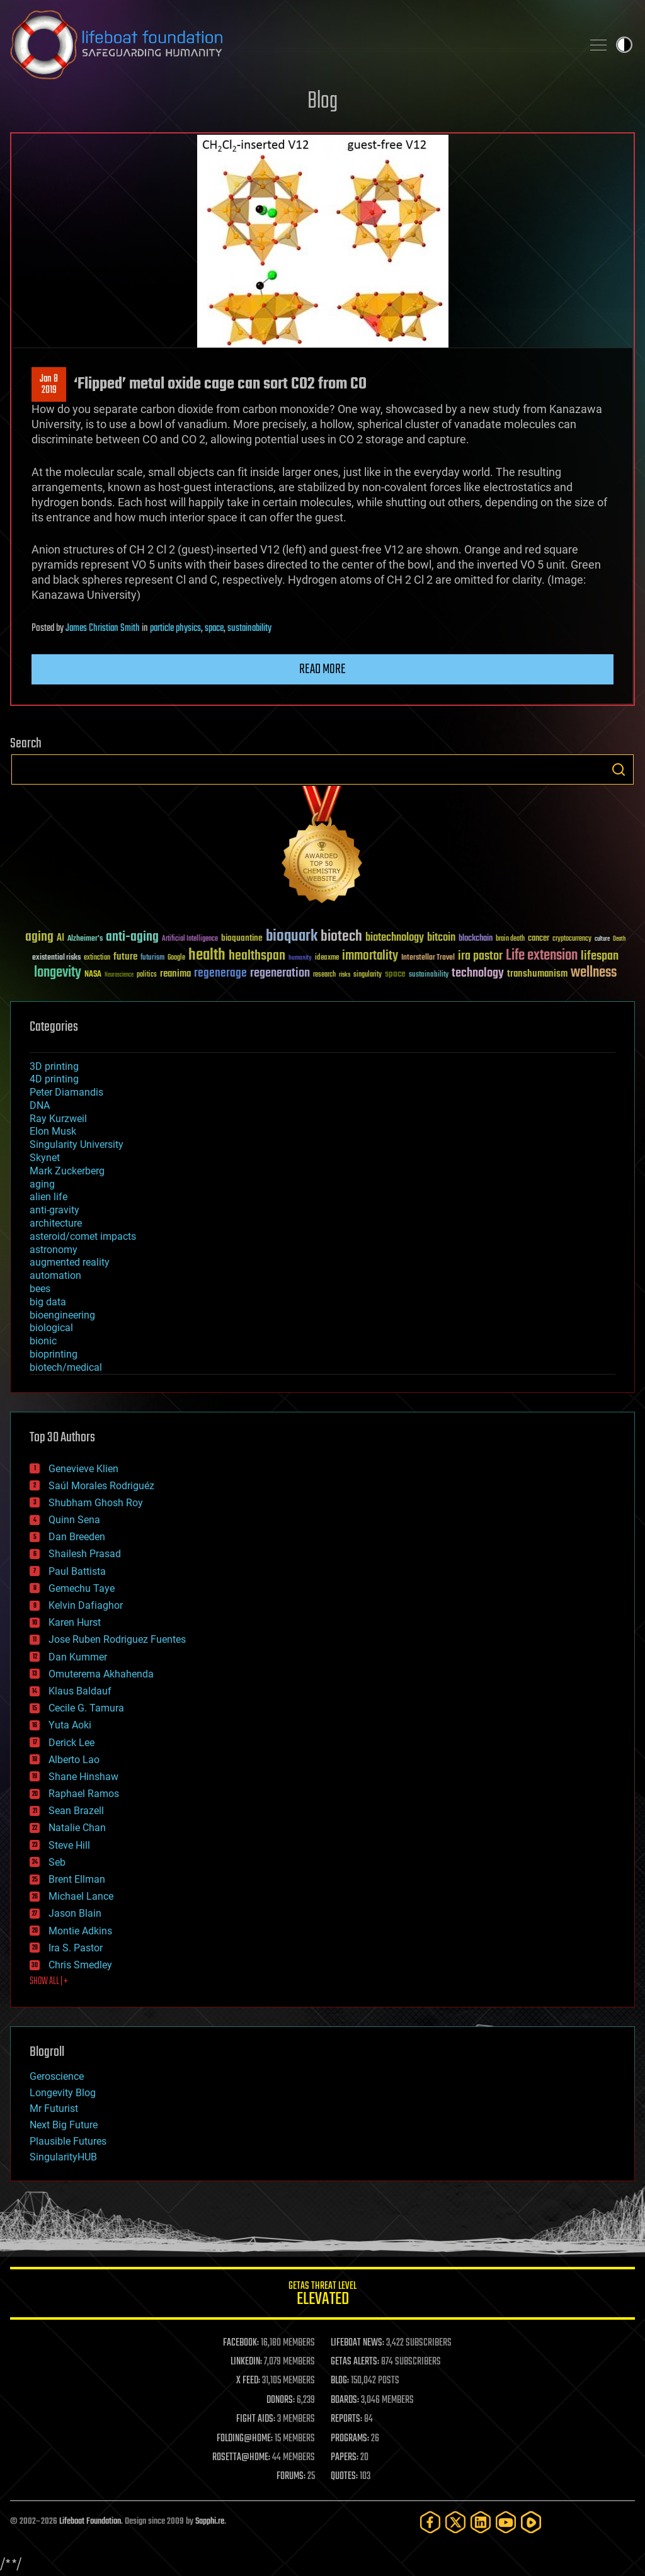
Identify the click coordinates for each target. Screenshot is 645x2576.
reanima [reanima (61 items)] (175, 974)
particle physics (175, 628)
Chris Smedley (80, 1965)
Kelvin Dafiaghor (86, 1605)
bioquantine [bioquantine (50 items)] (242, 938)
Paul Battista (77, 1571)
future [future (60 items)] (125, 957)
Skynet (45, 1158)
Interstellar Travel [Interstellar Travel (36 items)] (428, 958)
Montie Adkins (80, 1931)
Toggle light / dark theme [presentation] (624, 45)
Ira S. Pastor (76, 1948)
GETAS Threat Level (322, 2295)
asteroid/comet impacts (83, 1236)
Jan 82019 (49, 384)
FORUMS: (291, 2476)
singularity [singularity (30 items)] (367, 975)
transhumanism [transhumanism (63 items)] (537, 974)
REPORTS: (346, 2419)
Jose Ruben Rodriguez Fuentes (117, 1639)
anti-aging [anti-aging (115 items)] (132, 937)
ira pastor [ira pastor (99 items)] (480, 956)
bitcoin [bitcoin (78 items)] (441, 938)
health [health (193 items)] (206, 955)
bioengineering (62, 1315)
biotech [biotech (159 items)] (341, 936)
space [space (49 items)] (395, 973)
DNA (40, 1105)
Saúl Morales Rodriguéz (101, 1486)
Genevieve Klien (83, 1469)
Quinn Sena (74, 1520)
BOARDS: (345, 2400)
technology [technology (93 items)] (478, 974)
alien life (48, 1197)
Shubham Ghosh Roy (96, 1503)
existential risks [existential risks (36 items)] (56, 958)
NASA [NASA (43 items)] (92, 975)
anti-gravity (54, 1210)
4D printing (54, 1079)
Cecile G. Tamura (86, 1708)
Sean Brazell (76, 1811)
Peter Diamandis (66, 1092)
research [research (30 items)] (324, 975)
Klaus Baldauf (80, 1691)
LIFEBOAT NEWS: (357, 2343)
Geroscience (57, 2076)
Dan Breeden (77, 1537)
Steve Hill (69, 1845)
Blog (322, 102)
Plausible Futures (68, 2141)
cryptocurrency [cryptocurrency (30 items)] (571, 939)
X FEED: (248, 2381)
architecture (56, 1223)
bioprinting (53, 1354)
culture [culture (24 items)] (602, 939)
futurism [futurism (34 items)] (152, 958)
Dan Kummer (78, 1657)
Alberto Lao (74, 1760)
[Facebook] (430, 2522)
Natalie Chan (77, 1828)
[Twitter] (455, 2522)
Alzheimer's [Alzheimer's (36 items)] (85, 939)
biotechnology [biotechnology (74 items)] (394, 938)
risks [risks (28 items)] (344, 975)
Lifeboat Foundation (90, 2521)
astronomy (53, 1250)
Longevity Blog (63, 2093)
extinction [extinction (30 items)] (97, 958)
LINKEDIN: (246, 2362)
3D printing (54, 1066)
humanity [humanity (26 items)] (300, 958)
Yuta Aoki (70, 1725)
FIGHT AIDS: (255, 2419)
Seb (57, 1862)
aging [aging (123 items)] (39, 937)
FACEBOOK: (241, 2343)
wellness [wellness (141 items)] (594, 973)
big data (48, 1302)
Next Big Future (64, 2125)
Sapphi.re (209, 2521)
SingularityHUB (63, 2157)
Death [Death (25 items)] (619, 939)
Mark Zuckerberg (67, 1171)
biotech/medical (66, 1367)
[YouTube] (506, 2522)
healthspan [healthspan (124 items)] (257, 956)
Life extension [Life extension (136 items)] (542, 956)
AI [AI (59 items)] (60, 939)
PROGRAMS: (350, 2439)
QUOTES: (344, 2476)
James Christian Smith (103, 628)
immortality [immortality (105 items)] (370, 955)
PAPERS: (344, 2457)
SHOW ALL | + (49, 1981)
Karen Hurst (75, 1622)
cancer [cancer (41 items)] (538, 939)
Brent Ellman (77, 1879)
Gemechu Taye (82, 1588)
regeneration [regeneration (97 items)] (280, 973)
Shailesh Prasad (85, 1554)
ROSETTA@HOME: (241, 2457)
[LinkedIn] (481, 2522)
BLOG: (340, 2381)
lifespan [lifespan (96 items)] (600, 956)
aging (42, 1184)
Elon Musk (53, 1131)
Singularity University (76, 1144)
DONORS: (280, 2400)
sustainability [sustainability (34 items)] (428, 975)
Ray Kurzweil (58, 1119)
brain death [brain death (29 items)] (510, 939)
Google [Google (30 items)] (176, 958)
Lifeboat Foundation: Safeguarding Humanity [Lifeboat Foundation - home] (291, 44)
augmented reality (70, 1262)
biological (51, 1328)
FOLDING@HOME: (245, 2439)
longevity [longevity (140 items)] (57, 973)
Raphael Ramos (84, 1794)
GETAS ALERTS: (355, 2362)
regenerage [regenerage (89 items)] (220, 973)
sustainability (249, 628)
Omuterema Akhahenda (101, 1674)
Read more (322, 669)
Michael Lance (81, 1896)
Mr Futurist (54, 2108)
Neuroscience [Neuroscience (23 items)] (119, 975)
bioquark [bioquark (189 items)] (291, 937)
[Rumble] (531, 2522)
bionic (43, 1341)
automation (55, 1275)
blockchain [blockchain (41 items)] (476, 939)
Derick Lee (71, 1743)
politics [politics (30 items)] (147, 975)
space (214, 628)
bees (40, 1289)
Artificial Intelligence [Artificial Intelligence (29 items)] (190, 939)
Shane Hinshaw (83, 1777)
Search (618, 769)
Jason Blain (75, 1913)
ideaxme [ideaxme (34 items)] (327, 958)
